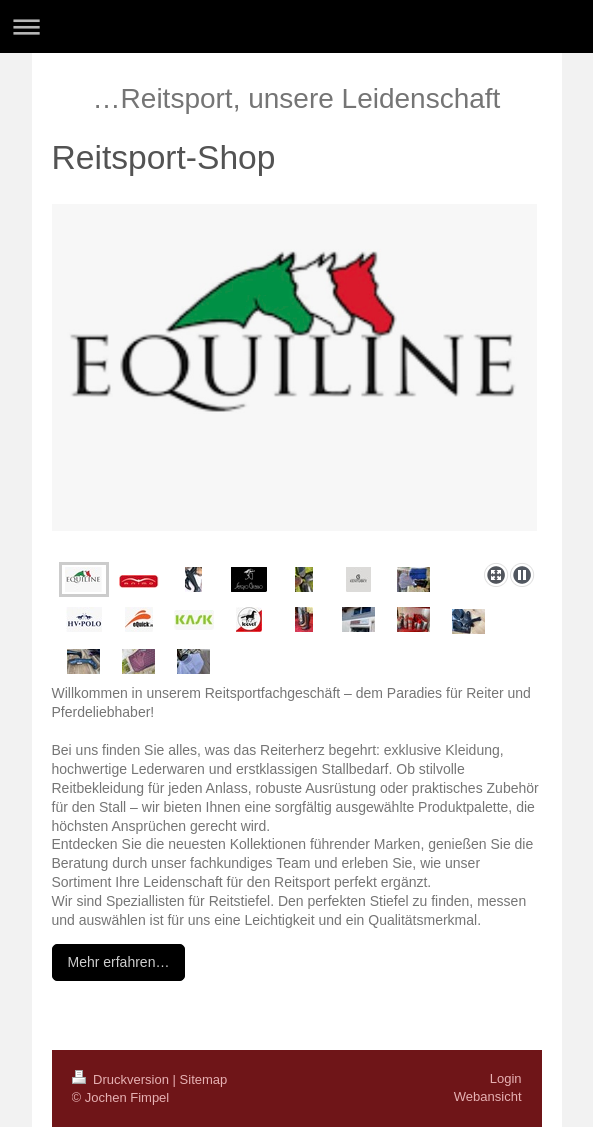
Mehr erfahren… (119, 962)
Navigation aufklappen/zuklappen (296, 26)
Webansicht (488, 1096)
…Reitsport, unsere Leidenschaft (297, 98)
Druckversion (122, 1079)
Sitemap (204, 1079)
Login (506, 1078)
